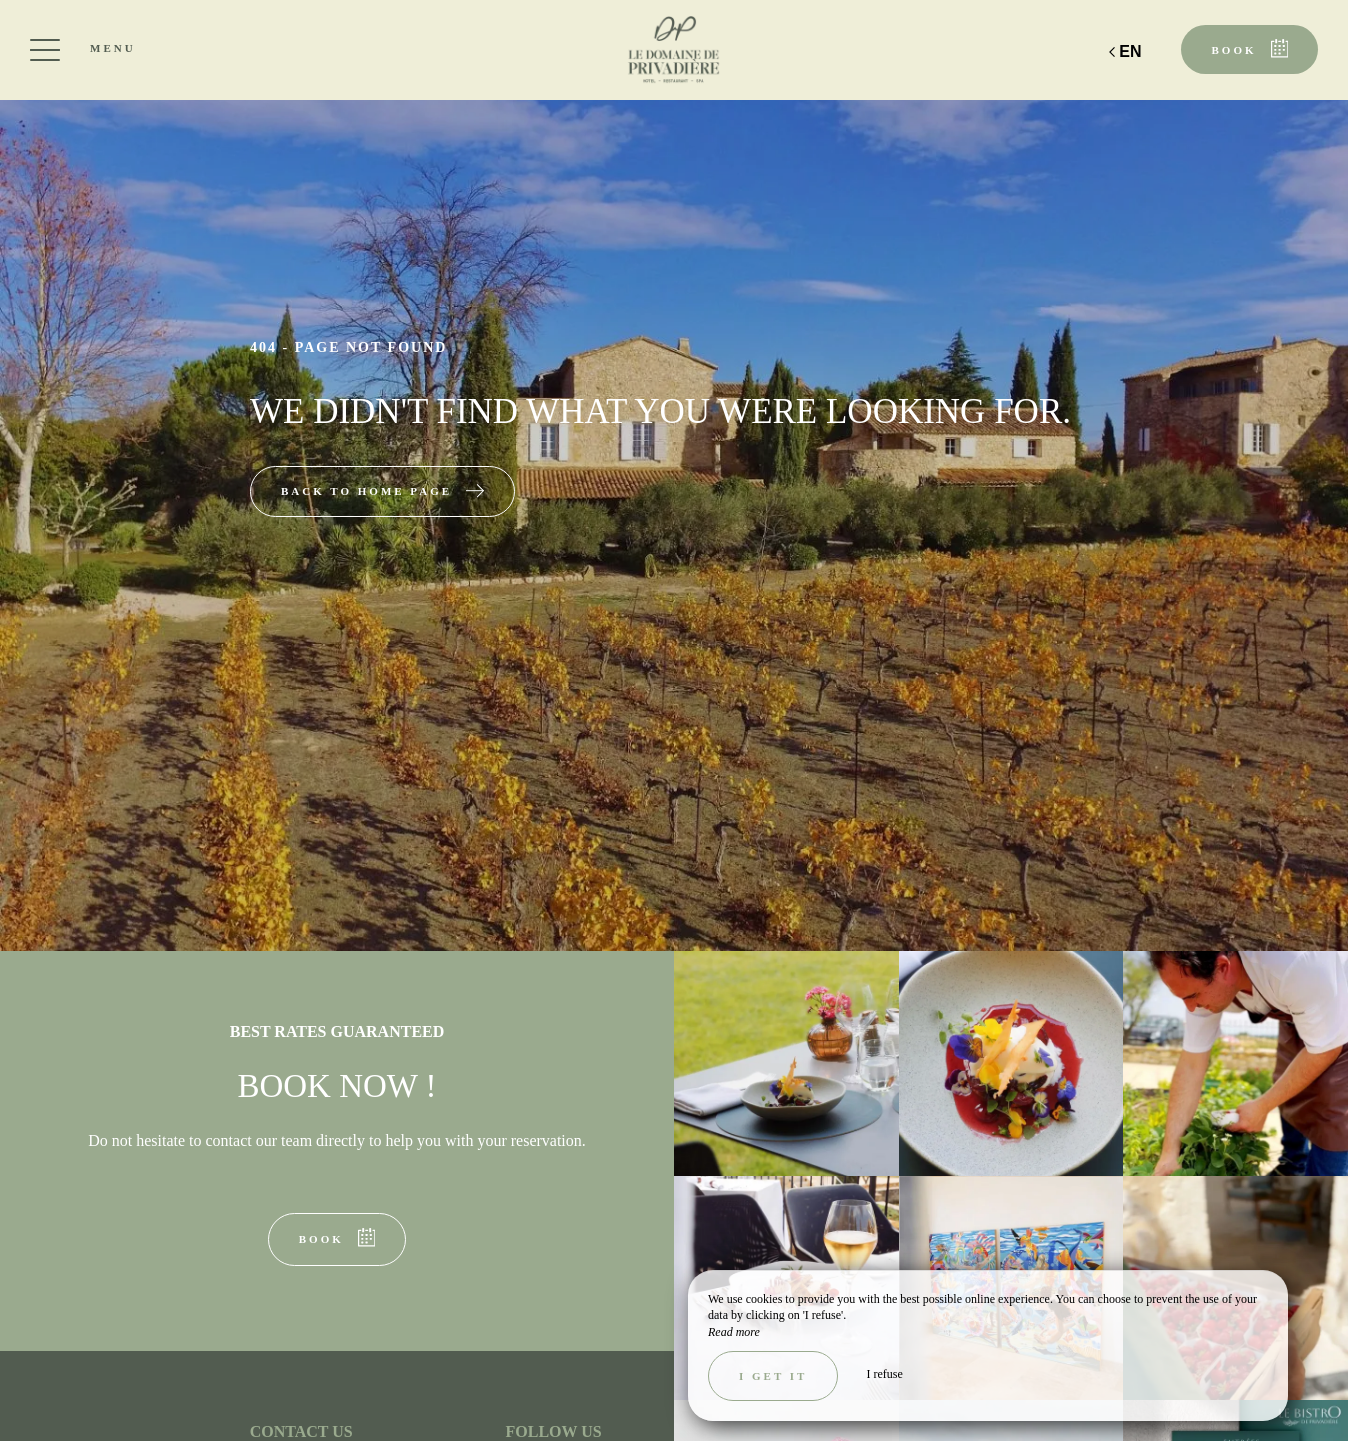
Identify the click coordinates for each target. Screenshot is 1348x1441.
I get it (773, 1376)
